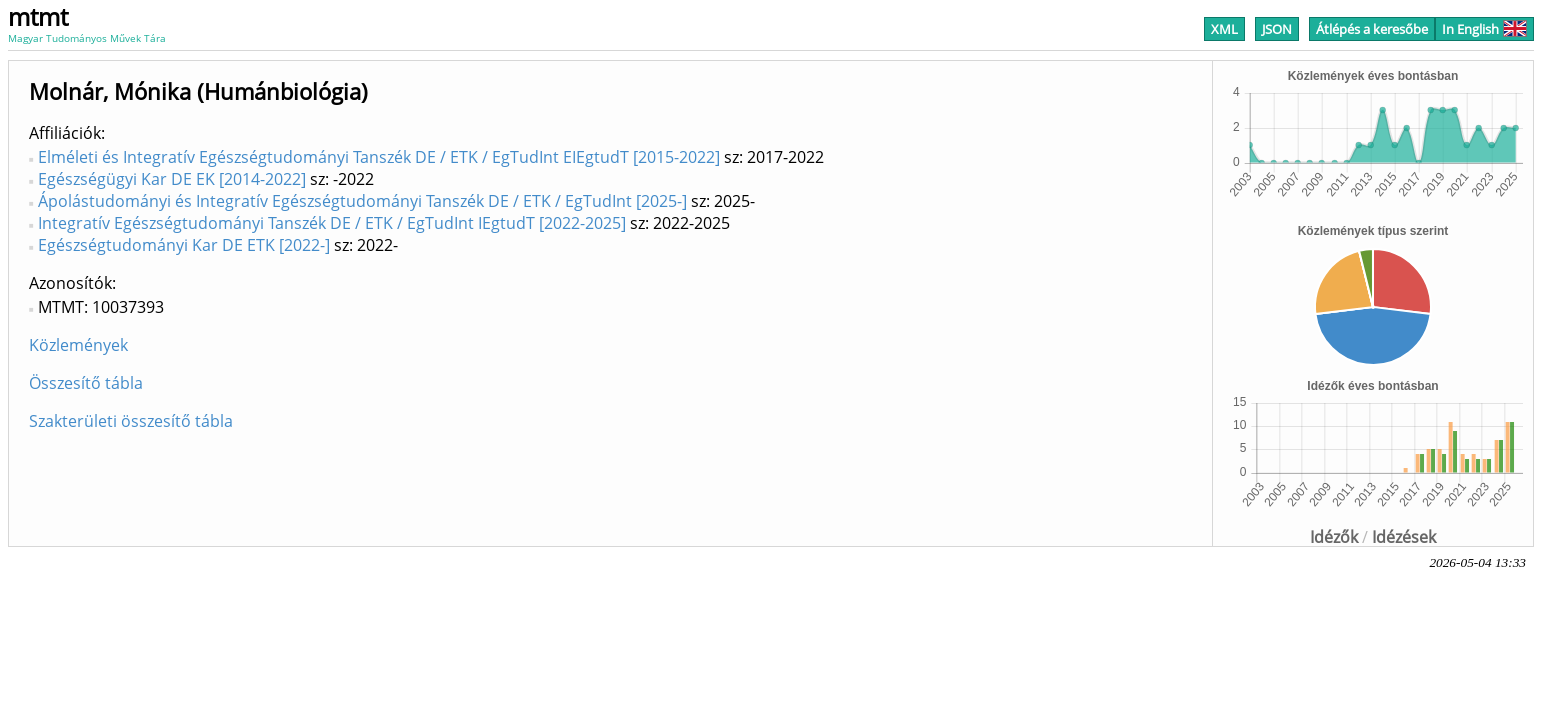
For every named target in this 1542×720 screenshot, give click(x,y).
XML (1224, 29)
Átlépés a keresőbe (1372, 29)
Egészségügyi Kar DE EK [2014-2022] (172, 179)
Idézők (1334, 537)
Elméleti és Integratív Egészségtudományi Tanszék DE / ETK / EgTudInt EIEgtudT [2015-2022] (379, 157)
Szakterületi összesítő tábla (131, 421)
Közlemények (78, 345)
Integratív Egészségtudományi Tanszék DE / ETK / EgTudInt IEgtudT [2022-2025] (332, 223)
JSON (1277, 29)
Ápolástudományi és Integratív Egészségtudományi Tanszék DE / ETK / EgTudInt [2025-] (362, 201)
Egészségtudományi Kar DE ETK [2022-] (184, 245)
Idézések (1404, 537)
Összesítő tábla (86, 383)
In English (1484, 29)
